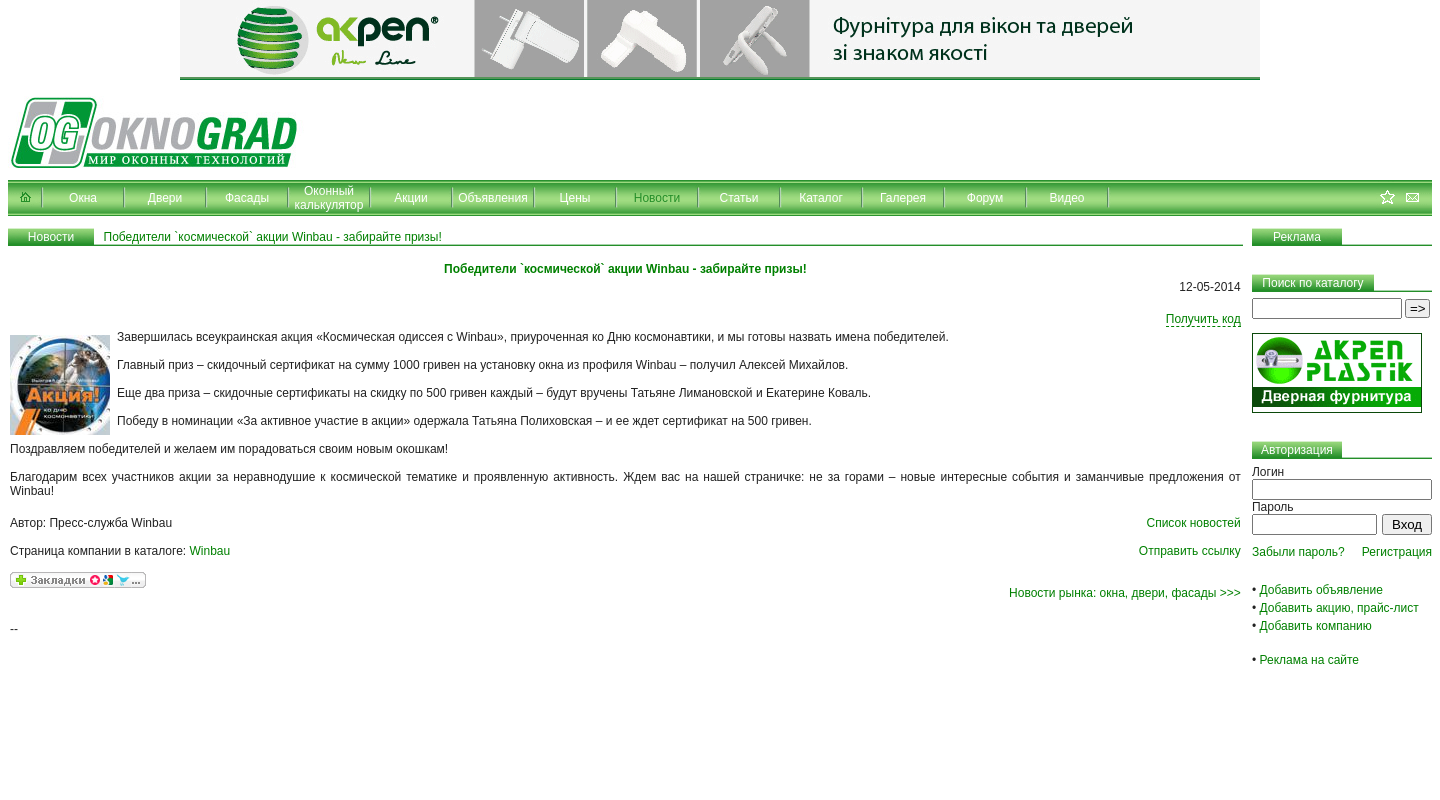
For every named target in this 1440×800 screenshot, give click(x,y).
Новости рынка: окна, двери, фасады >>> (1125, 593)
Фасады (247, 198)
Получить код (1203, 319)
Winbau (210, 551)
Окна (83, 198)
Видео (1066, 198)
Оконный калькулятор (329, 198)
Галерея (903, 198)
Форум (985, 198)
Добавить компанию (1316, 626)
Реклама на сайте (1310, 660)
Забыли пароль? (1298, 552)
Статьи (739, 198)
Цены (575, 198)
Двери (165, 198)
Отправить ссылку (1190, 551)
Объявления (492, 198)
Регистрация (1397, 552)
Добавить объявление (1321, 590)
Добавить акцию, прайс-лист (1339, 608)
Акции (411, 198)
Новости (657, 198)
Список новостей (1193, 523)
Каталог (821, 198)
